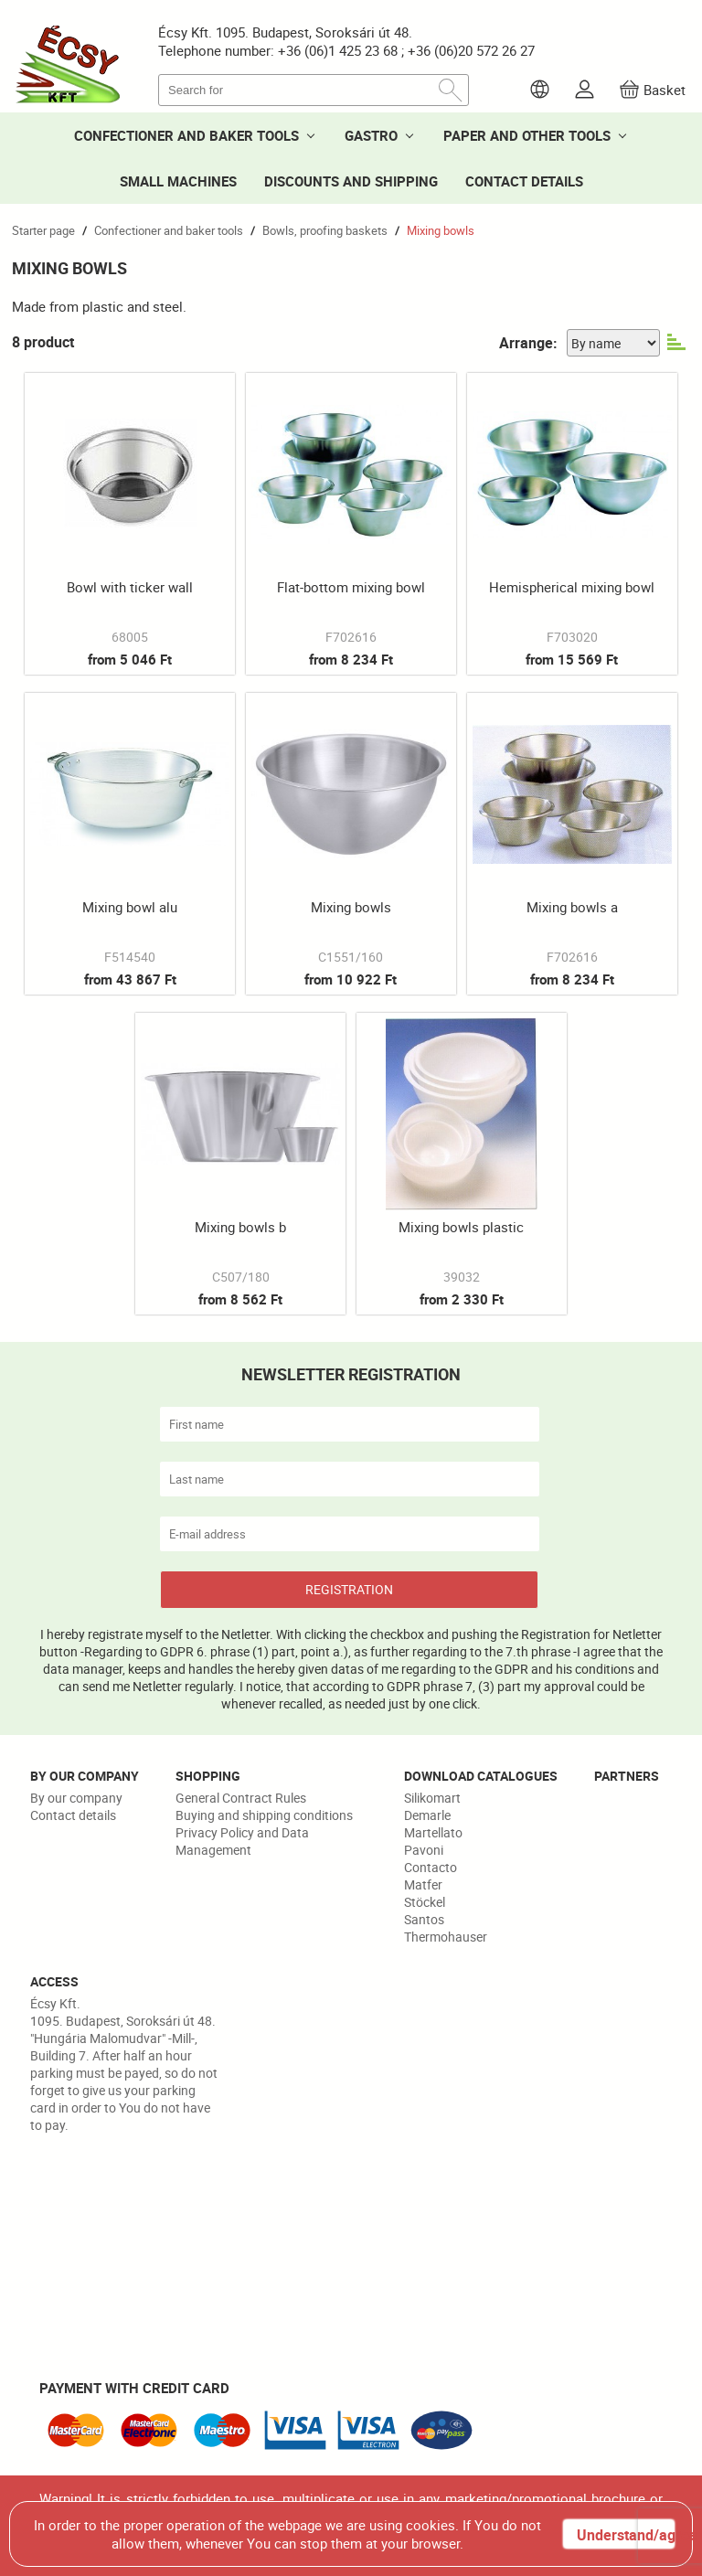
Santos (424, 1919)
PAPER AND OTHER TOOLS (527, 135)
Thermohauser (445, 1936)
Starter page (43, 230)
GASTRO (371, 135)
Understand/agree (625, 2535)
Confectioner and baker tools (168, 230)
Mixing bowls (440, 230)
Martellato (433, 1832)
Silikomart (432, 1797)
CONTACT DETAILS (524, 181)
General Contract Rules (241, 1797)
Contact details (73, 1815)
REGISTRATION (349, 1589)
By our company (76, 1797)
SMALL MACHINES (178, 181)
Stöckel (424, 1902)
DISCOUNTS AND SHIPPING (351, 181)
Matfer (423, 1884)
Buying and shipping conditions (264, 1815)
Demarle (427, 1815)
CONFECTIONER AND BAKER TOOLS (186, 135)
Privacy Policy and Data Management (242, 1841)
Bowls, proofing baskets (325, 230)
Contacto (430, 1867)
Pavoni (423, 1849)
